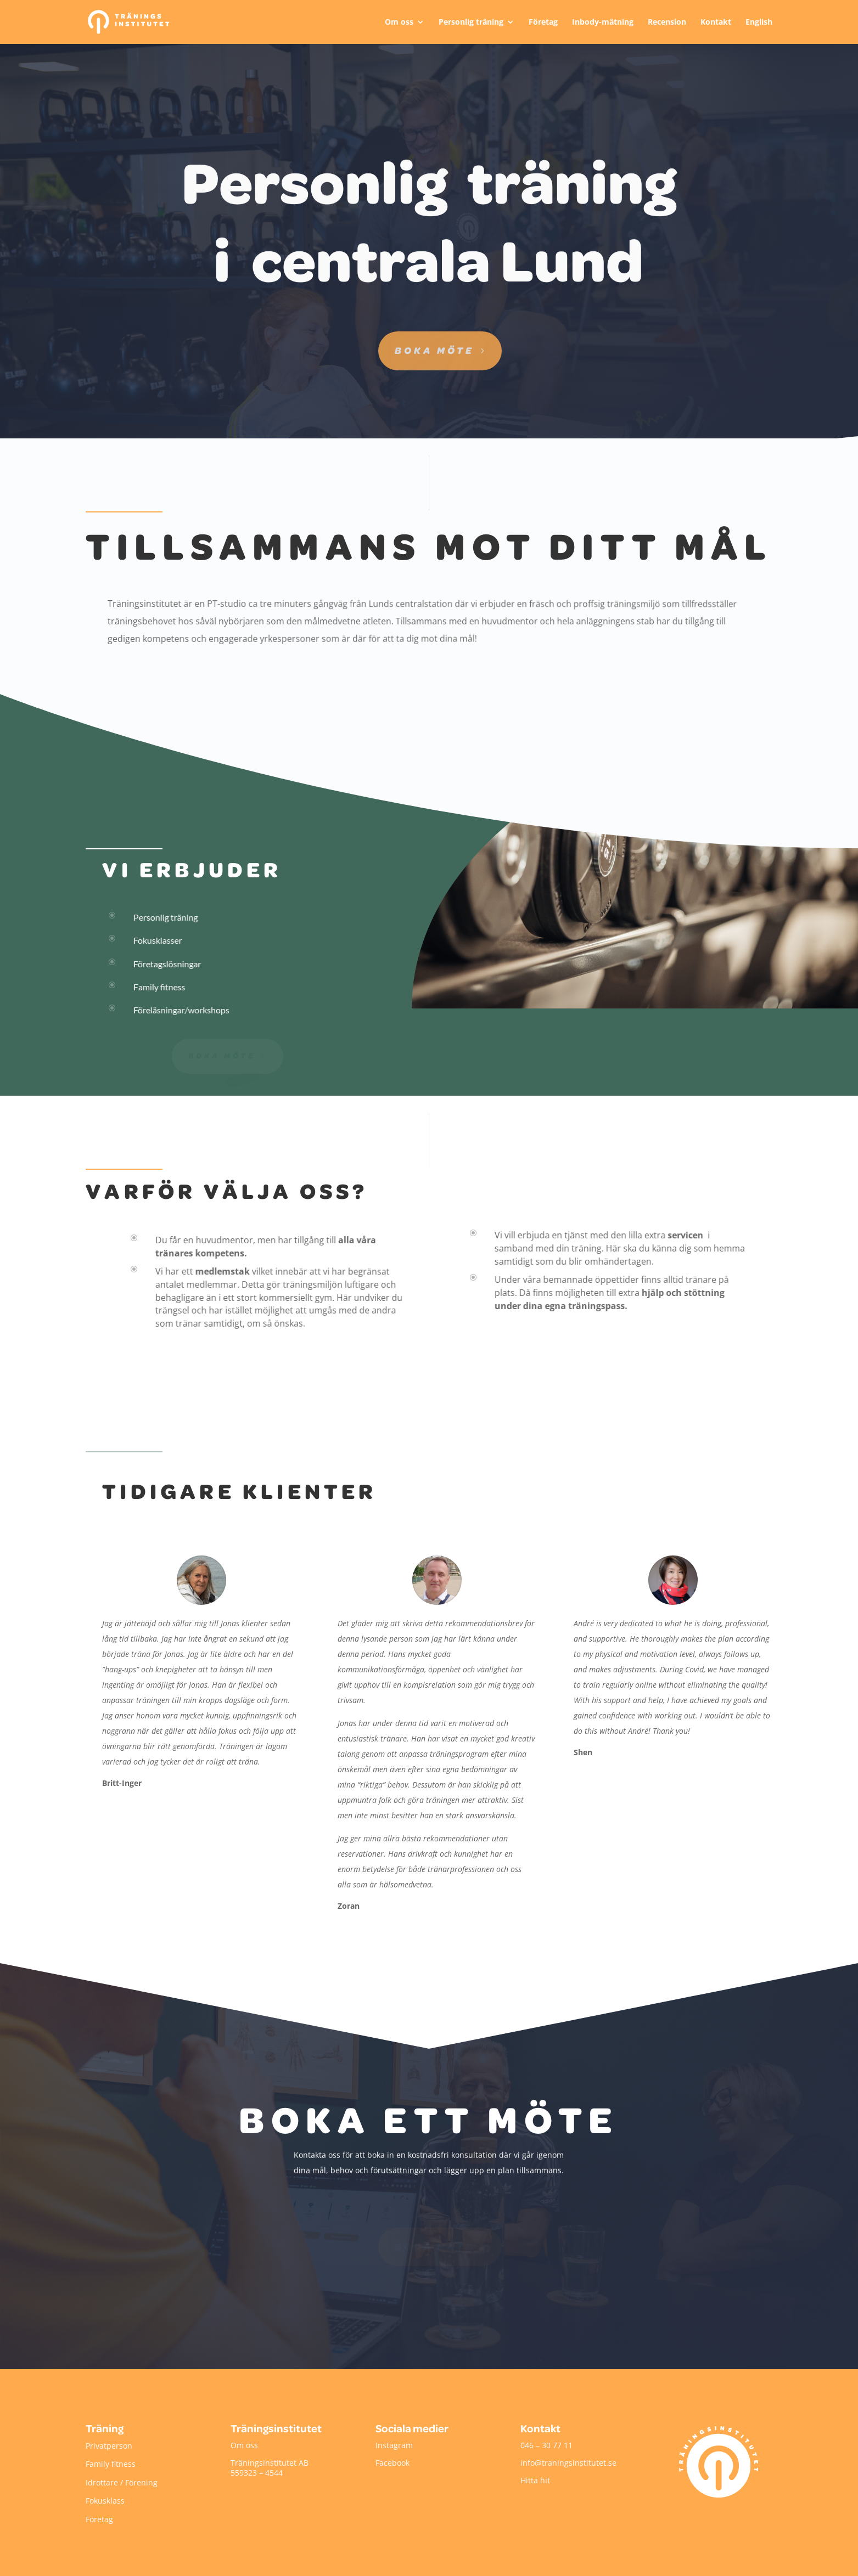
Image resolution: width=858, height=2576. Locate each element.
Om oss (399, 22)
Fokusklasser (157, 940)
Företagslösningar (167, 964)
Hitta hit (535, 2480)
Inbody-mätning (602, 22)
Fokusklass (105, 2500)
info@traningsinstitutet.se (568, 2462)
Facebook (392, 2462)
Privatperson (109, 2445)
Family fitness (159, 987)
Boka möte (434, 350)
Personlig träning (471, 22)
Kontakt (715, 22)
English (758, 22)
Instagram (394, 2445)
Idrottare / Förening (122, 2482)
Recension (667, 22)
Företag (543, 22)
